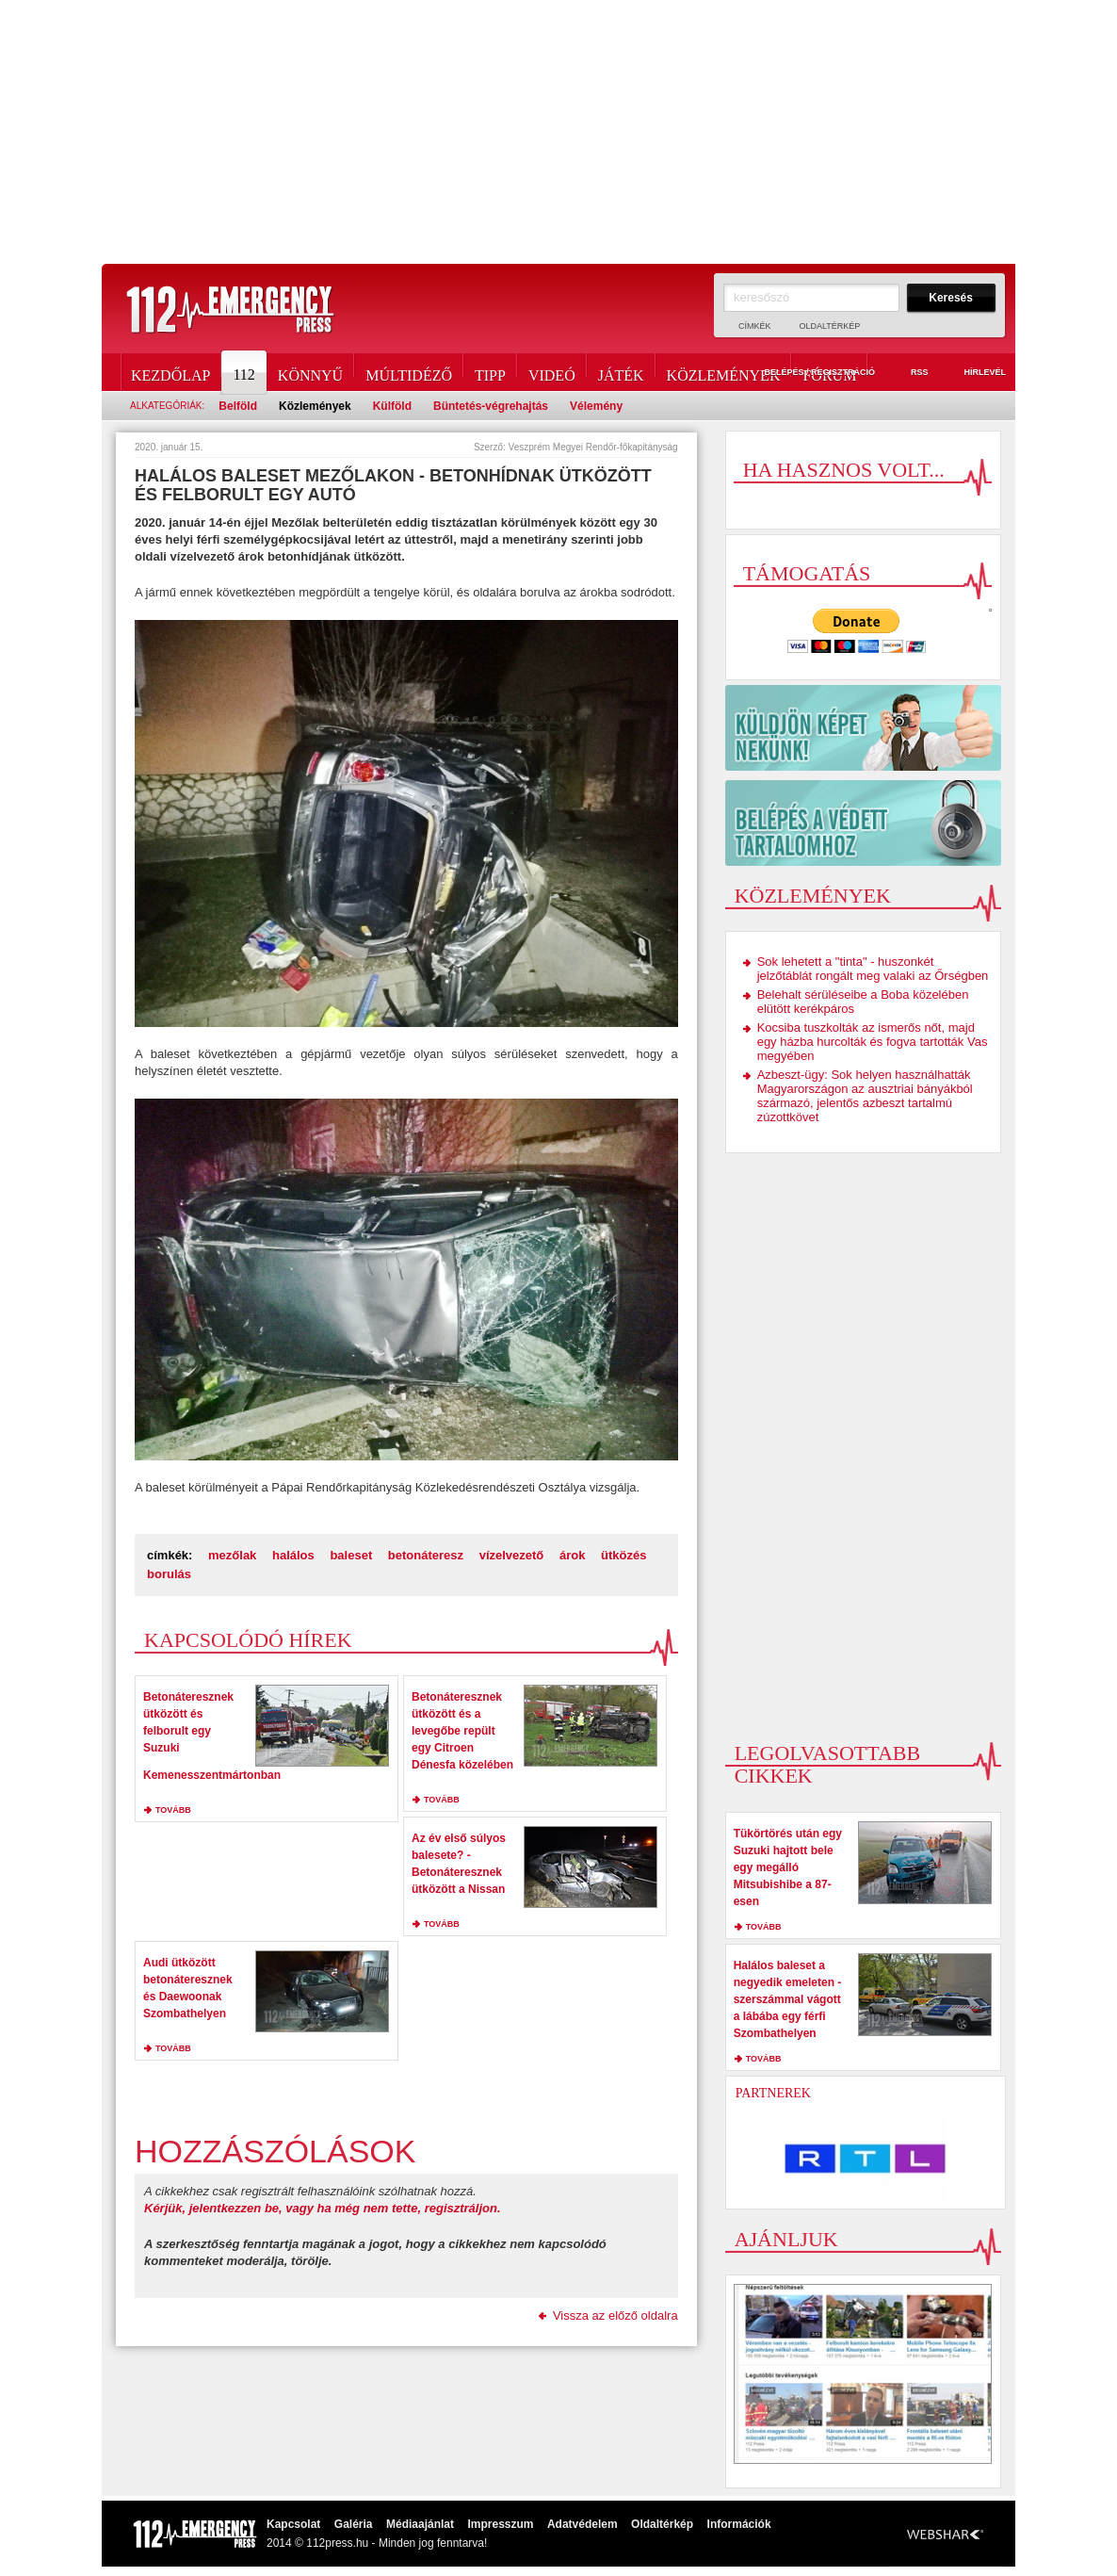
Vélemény (596, 406)
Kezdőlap (170, 372)
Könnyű (310, 372)
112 (245, 372)
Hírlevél (974, 373)
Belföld (238, 406)
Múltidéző (408, 372)
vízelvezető (511, 1555)
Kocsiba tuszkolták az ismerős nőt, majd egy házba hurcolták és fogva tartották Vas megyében (872, 1041)
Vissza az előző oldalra (615, 2315)
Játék (621, 372)
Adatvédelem (582, 2524)
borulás (169, 1574)
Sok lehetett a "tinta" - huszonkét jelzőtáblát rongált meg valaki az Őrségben (873, 968)
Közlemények (724, 372)
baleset (351, 1555)
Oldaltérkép (830, 326)
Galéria (353, 2524)
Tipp (490, 372)
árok (572, 1555)
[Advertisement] (558, 132)
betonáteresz (425, 1555)
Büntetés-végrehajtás (490, 406)
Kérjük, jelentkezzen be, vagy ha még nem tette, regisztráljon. (322, 2208)
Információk (739, 2524)
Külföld (392, 406)
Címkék (754, 326)
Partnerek (773, 2093)
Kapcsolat (293, 2524)
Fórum (829, 372)
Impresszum (500, 2524)
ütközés (623, 1555)
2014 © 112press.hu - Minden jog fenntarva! (377, 2543)
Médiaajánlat (420, 2524)
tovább (173, 1810)
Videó (551, 372)
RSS (909, 373)
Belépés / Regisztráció (808, 373)
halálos (293, 1555)
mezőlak (232, 1555)
